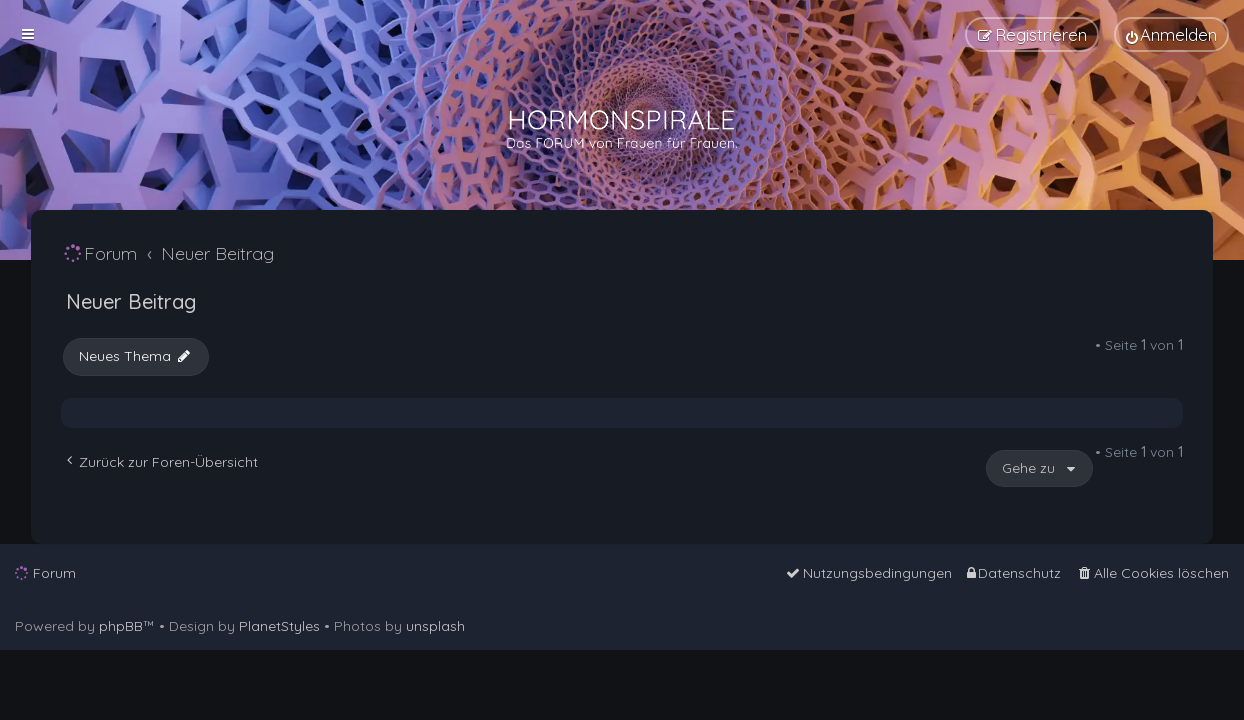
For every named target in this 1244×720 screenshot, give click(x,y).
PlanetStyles (279, 626)
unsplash (435, 626)
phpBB (121, 626)
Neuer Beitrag (131, 301)
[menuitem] (1171, 34)
